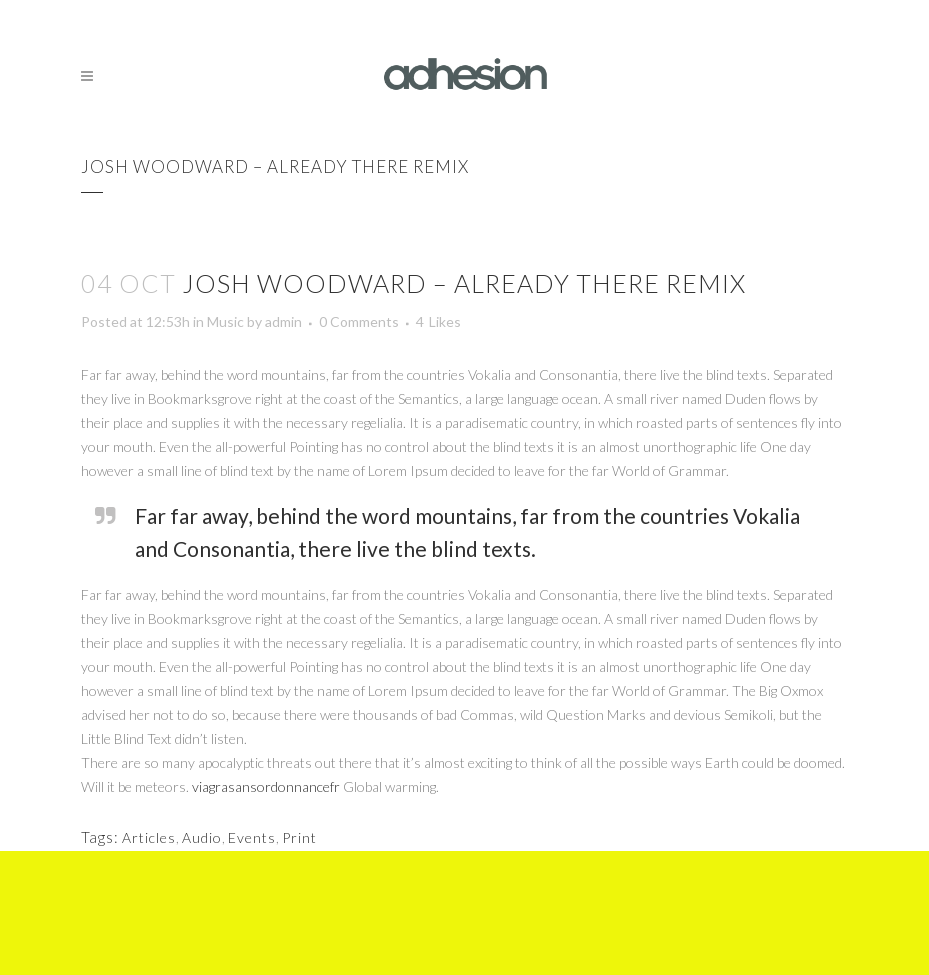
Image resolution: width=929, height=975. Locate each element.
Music (225, 321)
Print (299, 837)
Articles (149, 837)
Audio (202, 837)
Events (252, 837)
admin (283, 321)
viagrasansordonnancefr (266, 786)
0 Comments (359, 321)
